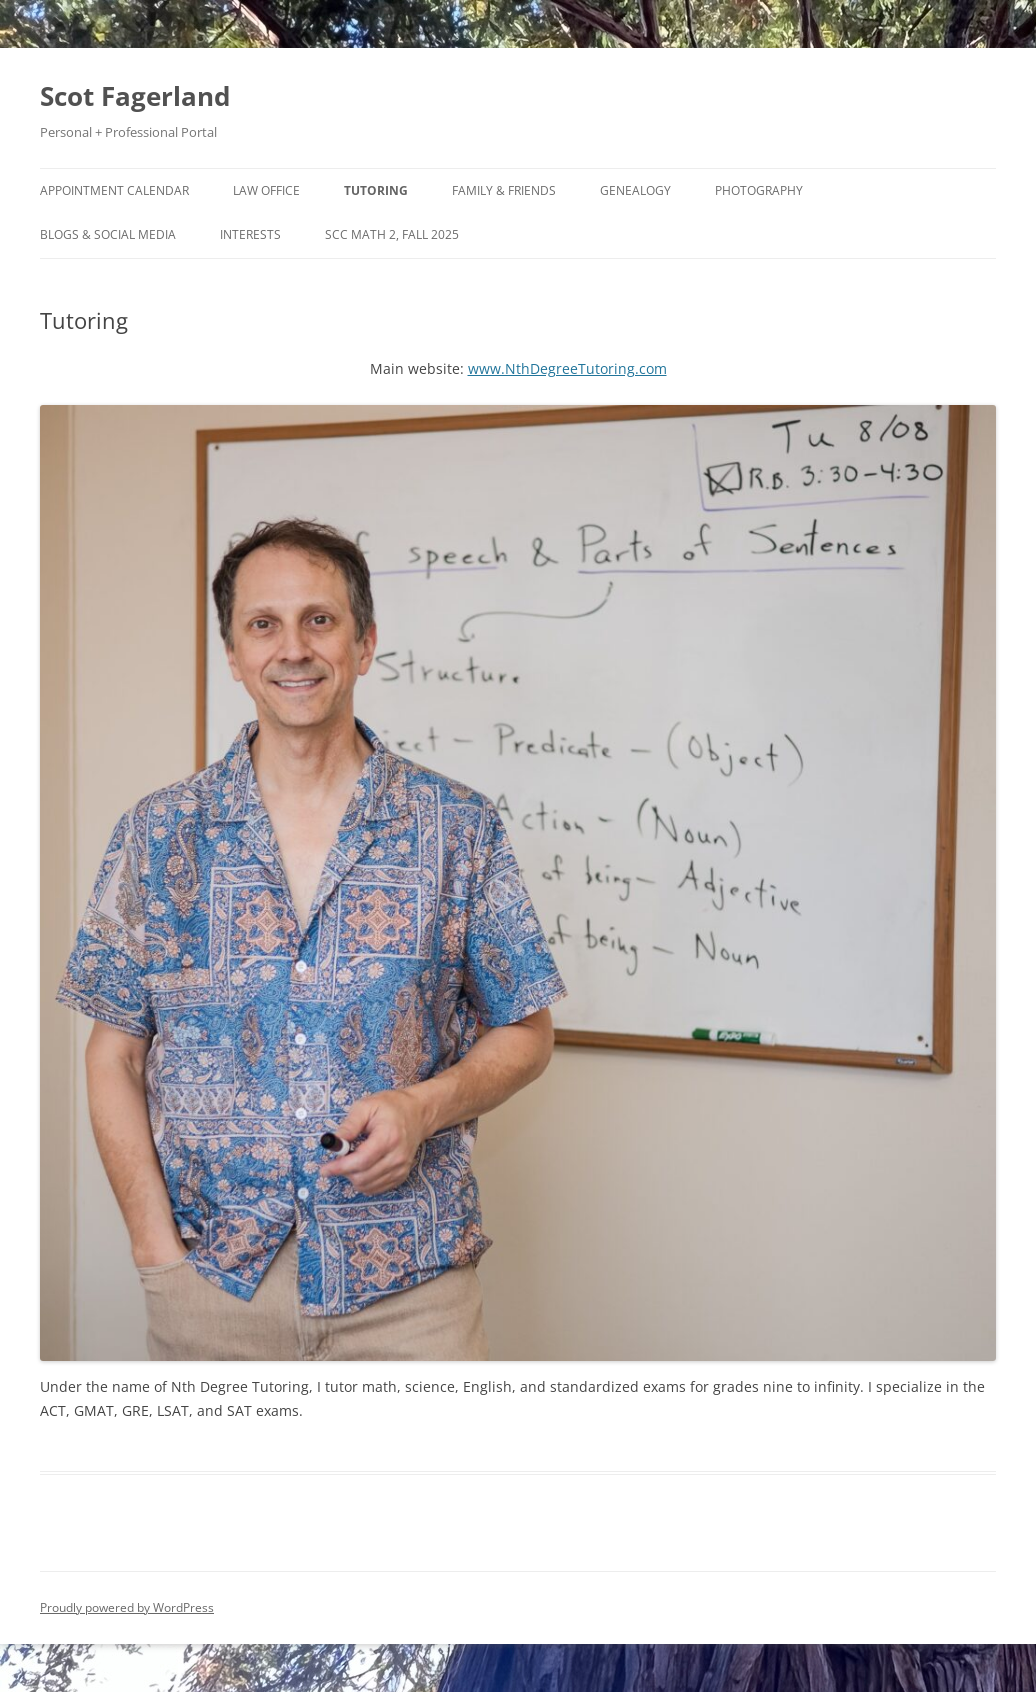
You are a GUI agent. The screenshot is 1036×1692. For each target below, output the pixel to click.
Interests (250, 234)
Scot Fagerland (135, 96)
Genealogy (635, 190)
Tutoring (376, 190)
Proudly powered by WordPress (127, 1607)
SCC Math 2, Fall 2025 (392, 234)
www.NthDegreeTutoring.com (567, 368)
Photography (759, 190)
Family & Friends (504, 190)
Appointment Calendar (114, 190)
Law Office (266, 190)
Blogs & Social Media (108, 234)
